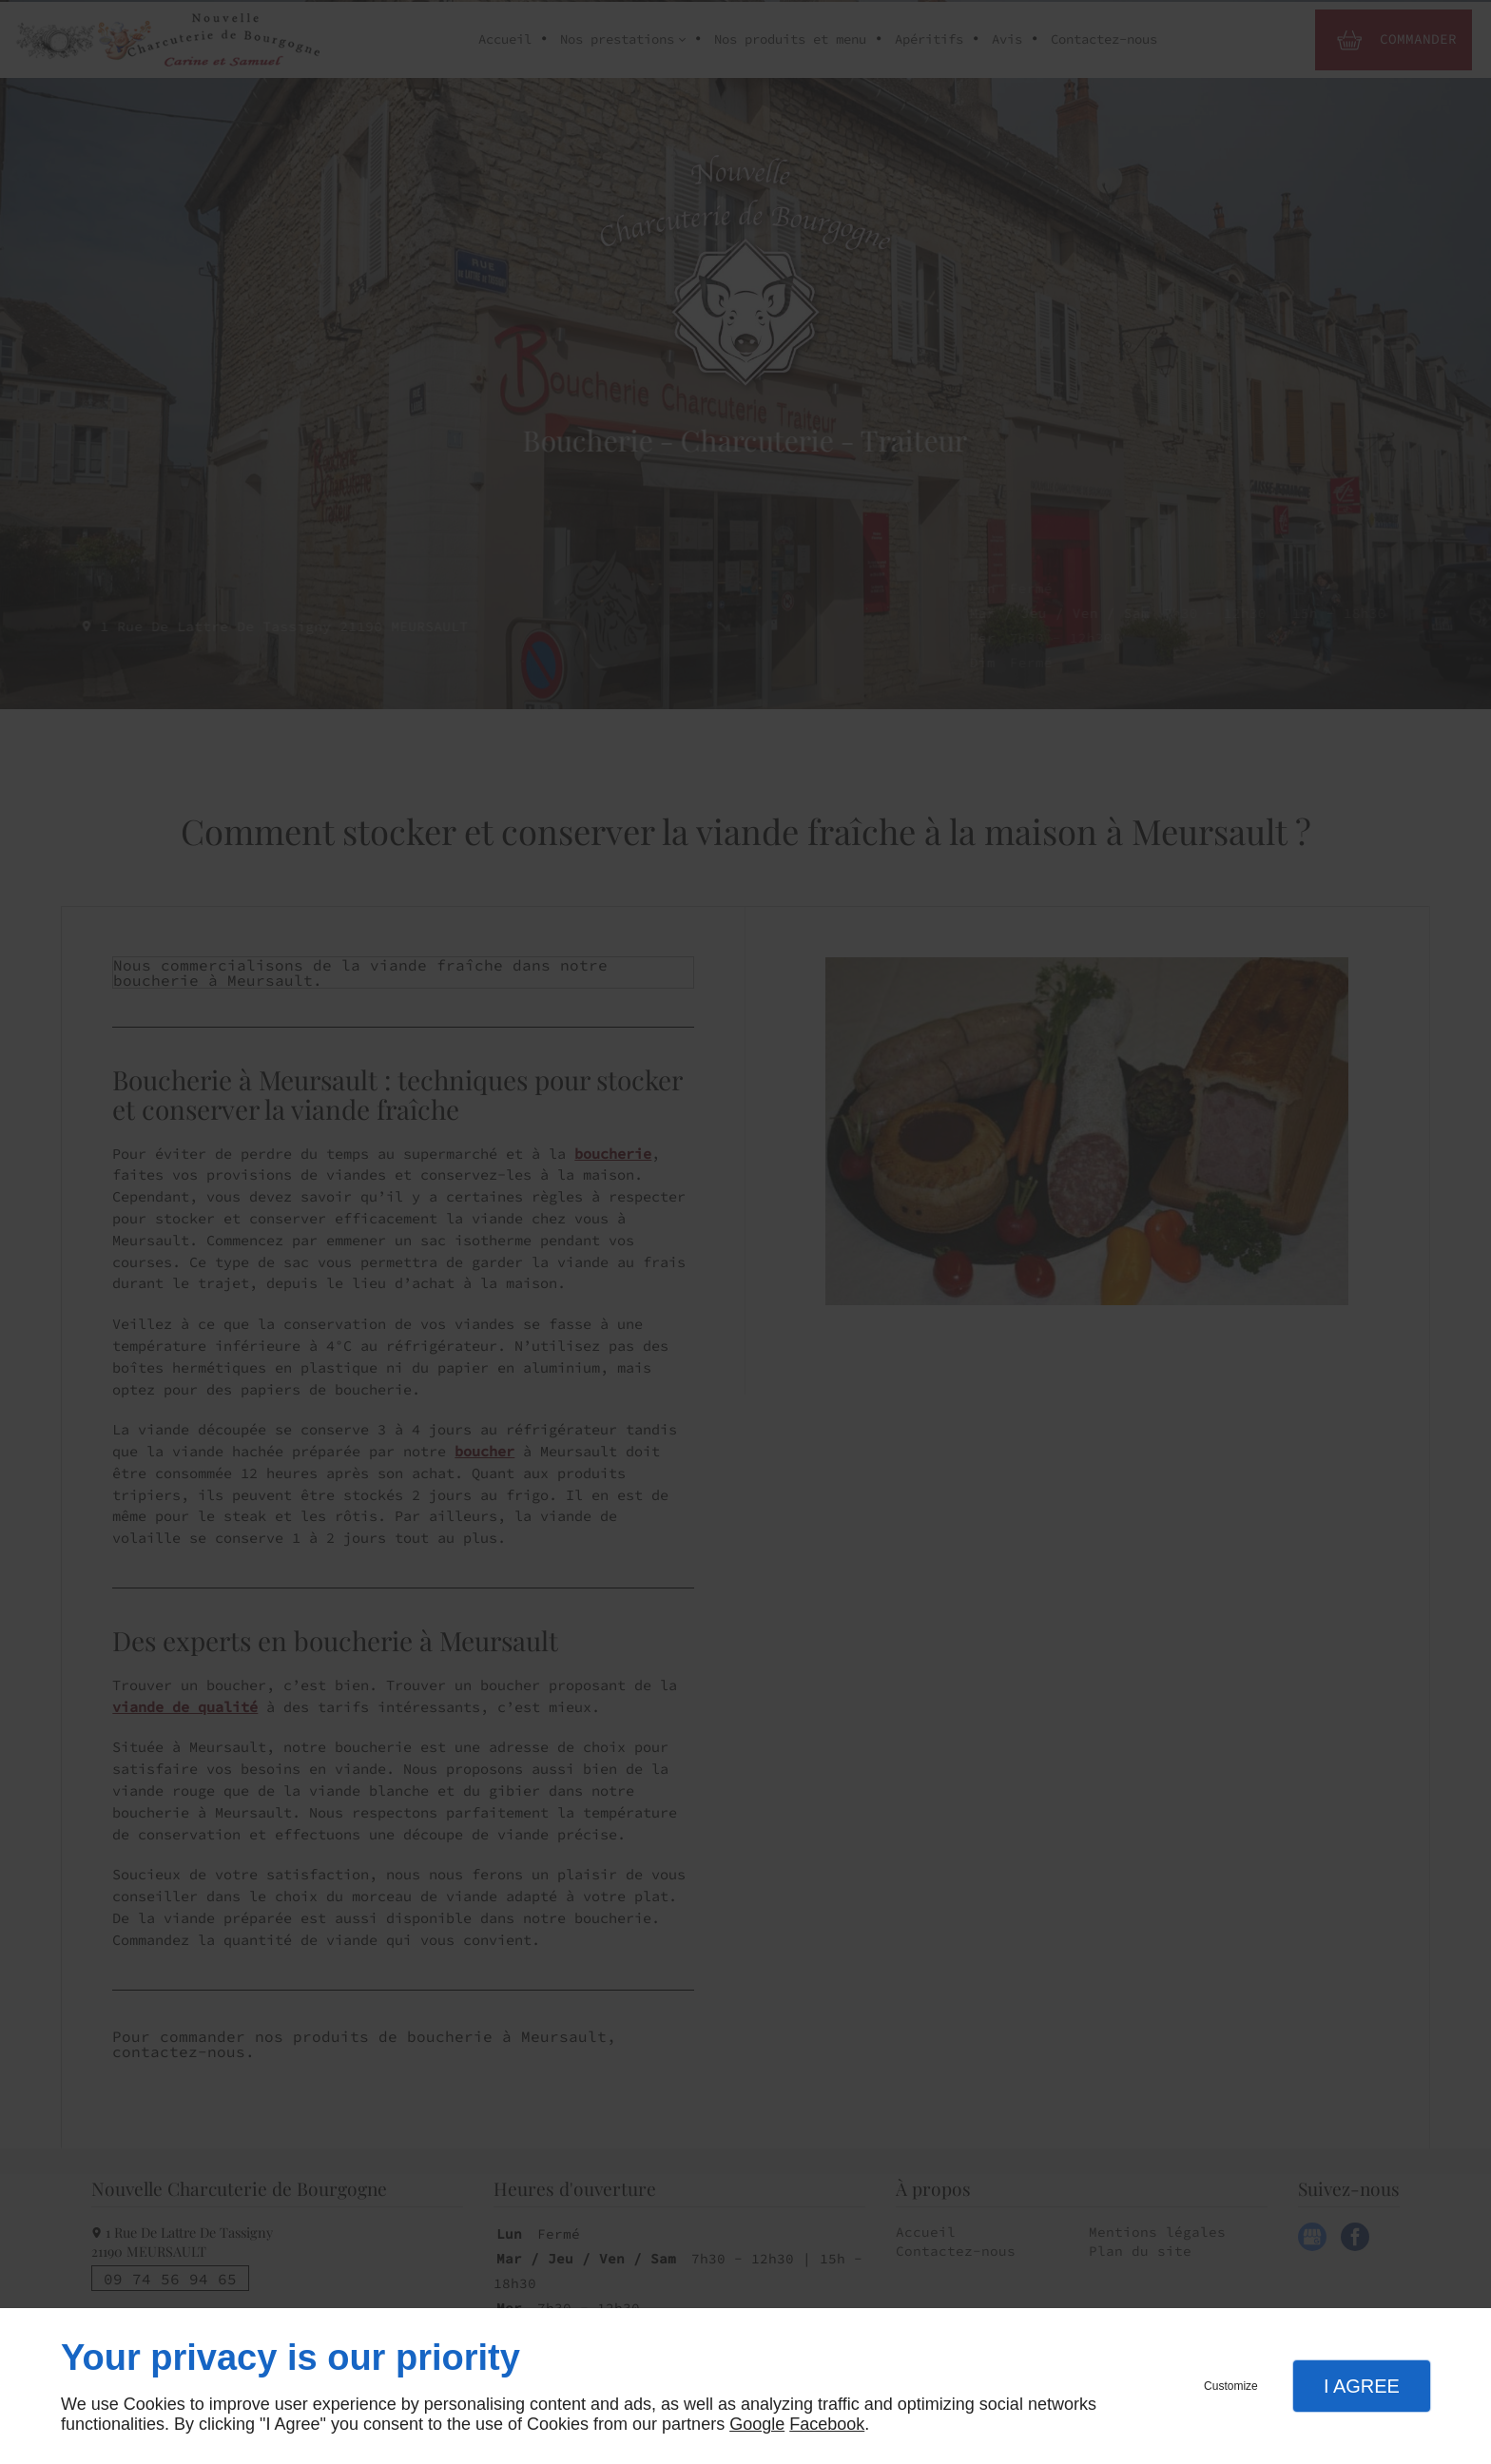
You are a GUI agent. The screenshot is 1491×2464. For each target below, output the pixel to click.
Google (756, 2424)
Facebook (826, 2424)
